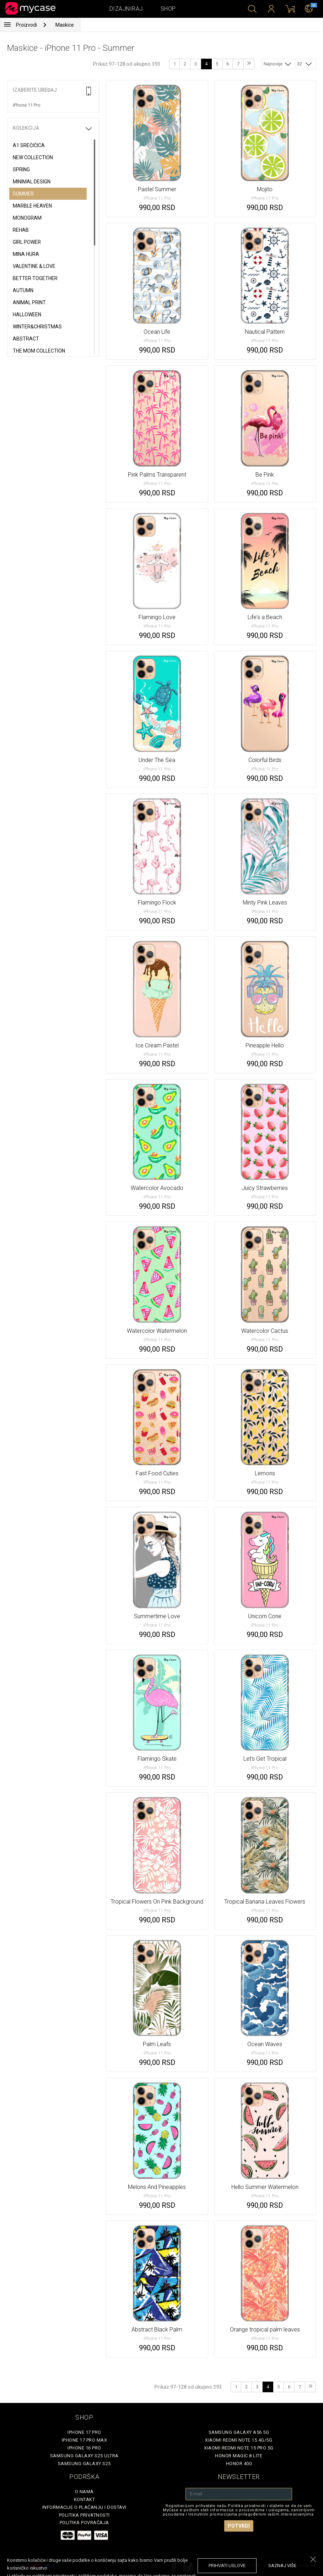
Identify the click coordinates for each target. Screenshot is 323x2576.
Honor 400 (239, 2463)
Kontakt (84, 2499)
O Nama (84, 2491)
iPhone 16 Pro (84, 2448)
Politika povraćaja (84, 2522)
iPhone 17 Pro (84, 2432)
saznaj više (282, 2565)
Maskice (64, 25)
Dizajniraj (126, 8)
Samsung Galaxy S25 (84, 2463)
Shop (168, 8)
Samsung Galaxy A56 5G (239, 2432)
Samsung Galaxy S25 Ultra (84, 2455)
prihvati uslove (227, 2565)
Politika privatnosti (84, 2515)
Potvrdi (239, 2526)
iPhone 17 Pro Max (84, 2440)
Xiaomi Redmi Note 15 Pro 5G (239, 2448)
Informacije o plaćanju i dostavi (84, 2507)
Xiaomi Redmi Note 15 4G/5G (238, 2440)
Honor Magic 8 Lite (238, 2455)
